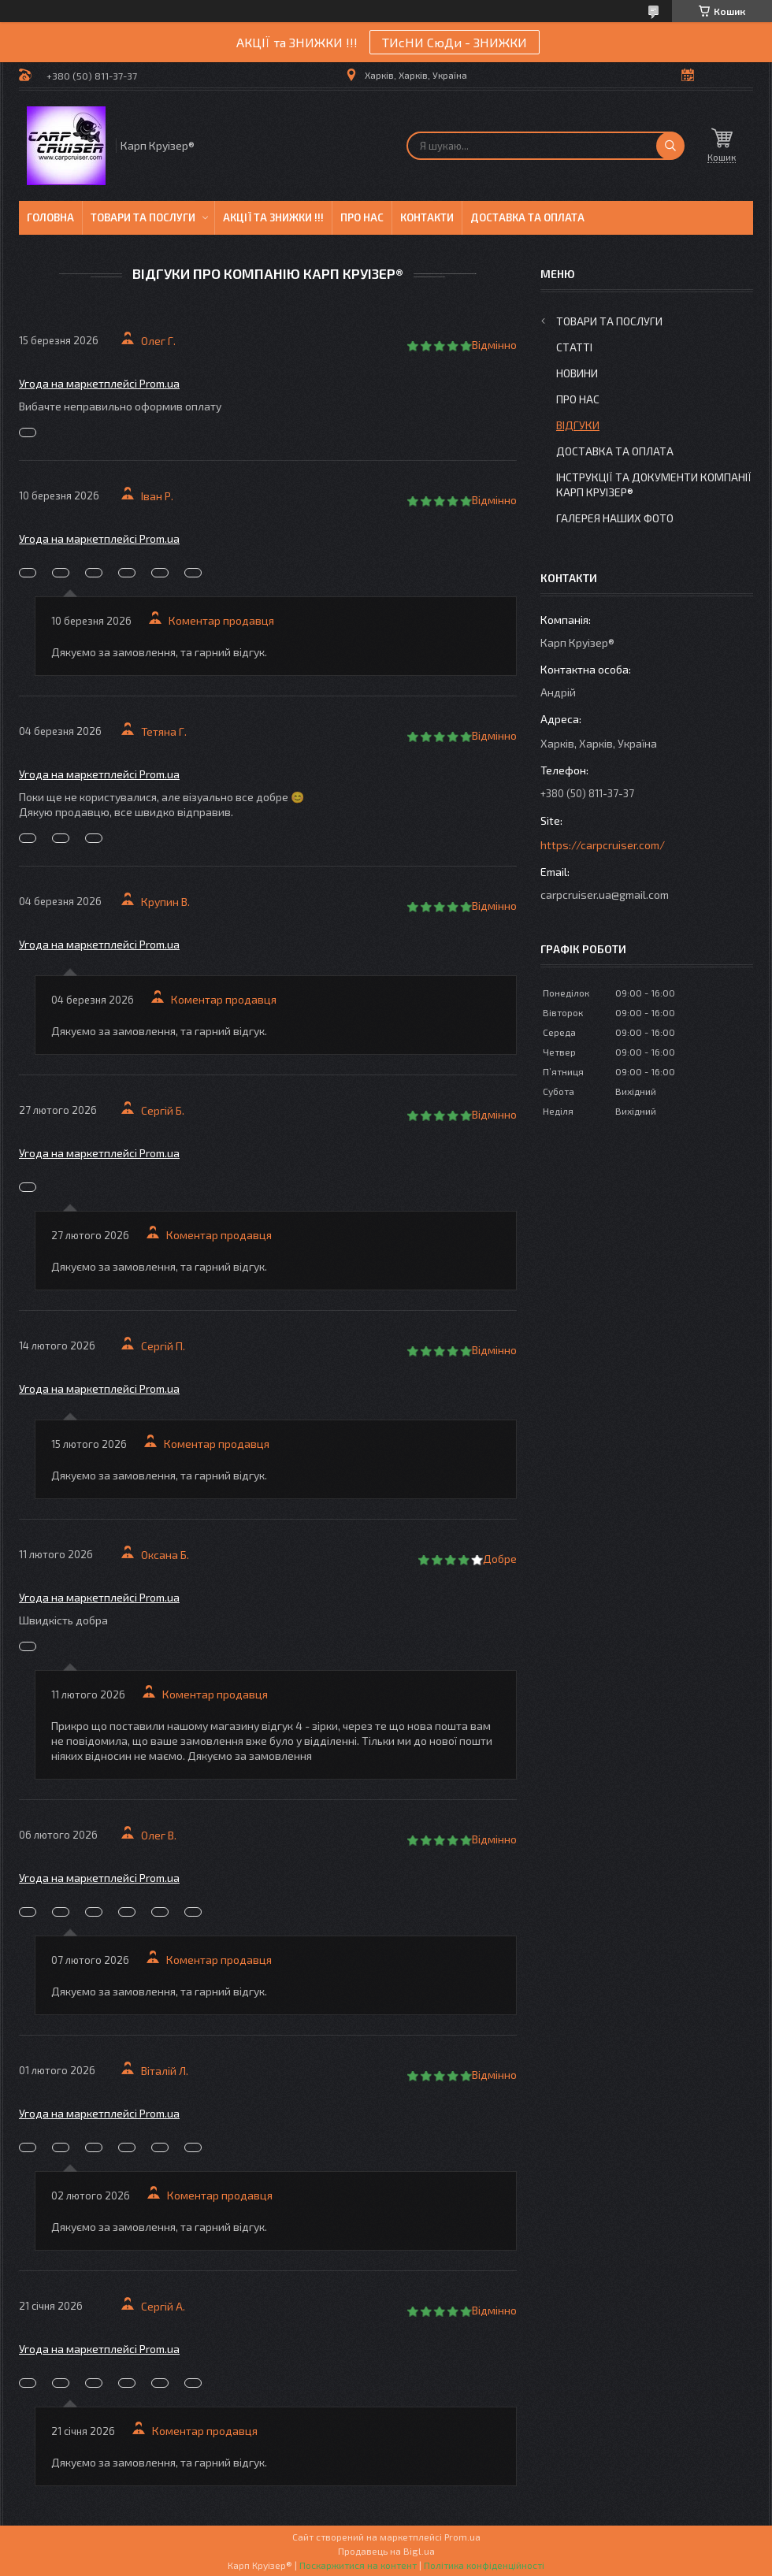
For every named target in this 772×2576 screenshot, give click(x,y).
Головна (50, 217)
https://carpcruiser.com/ (602, 845)
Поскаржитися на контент (358, 2564)
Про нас (362, 217)
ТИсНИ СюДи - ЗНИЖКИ (454, 42)
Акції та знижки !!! (273, 217)
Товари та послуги (143, 217)
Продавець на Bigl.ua (386, 2550)
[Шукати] (670, 146)
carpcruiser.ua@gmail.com (604, 894)
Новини (577, 373)
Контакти (427, 217)
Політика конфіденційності (484, 2564)
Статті (574, 347)
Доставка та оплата (527, 217)
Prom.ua (462, 2536)
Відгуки (577, 425)
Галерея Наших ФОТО (615, 518)
